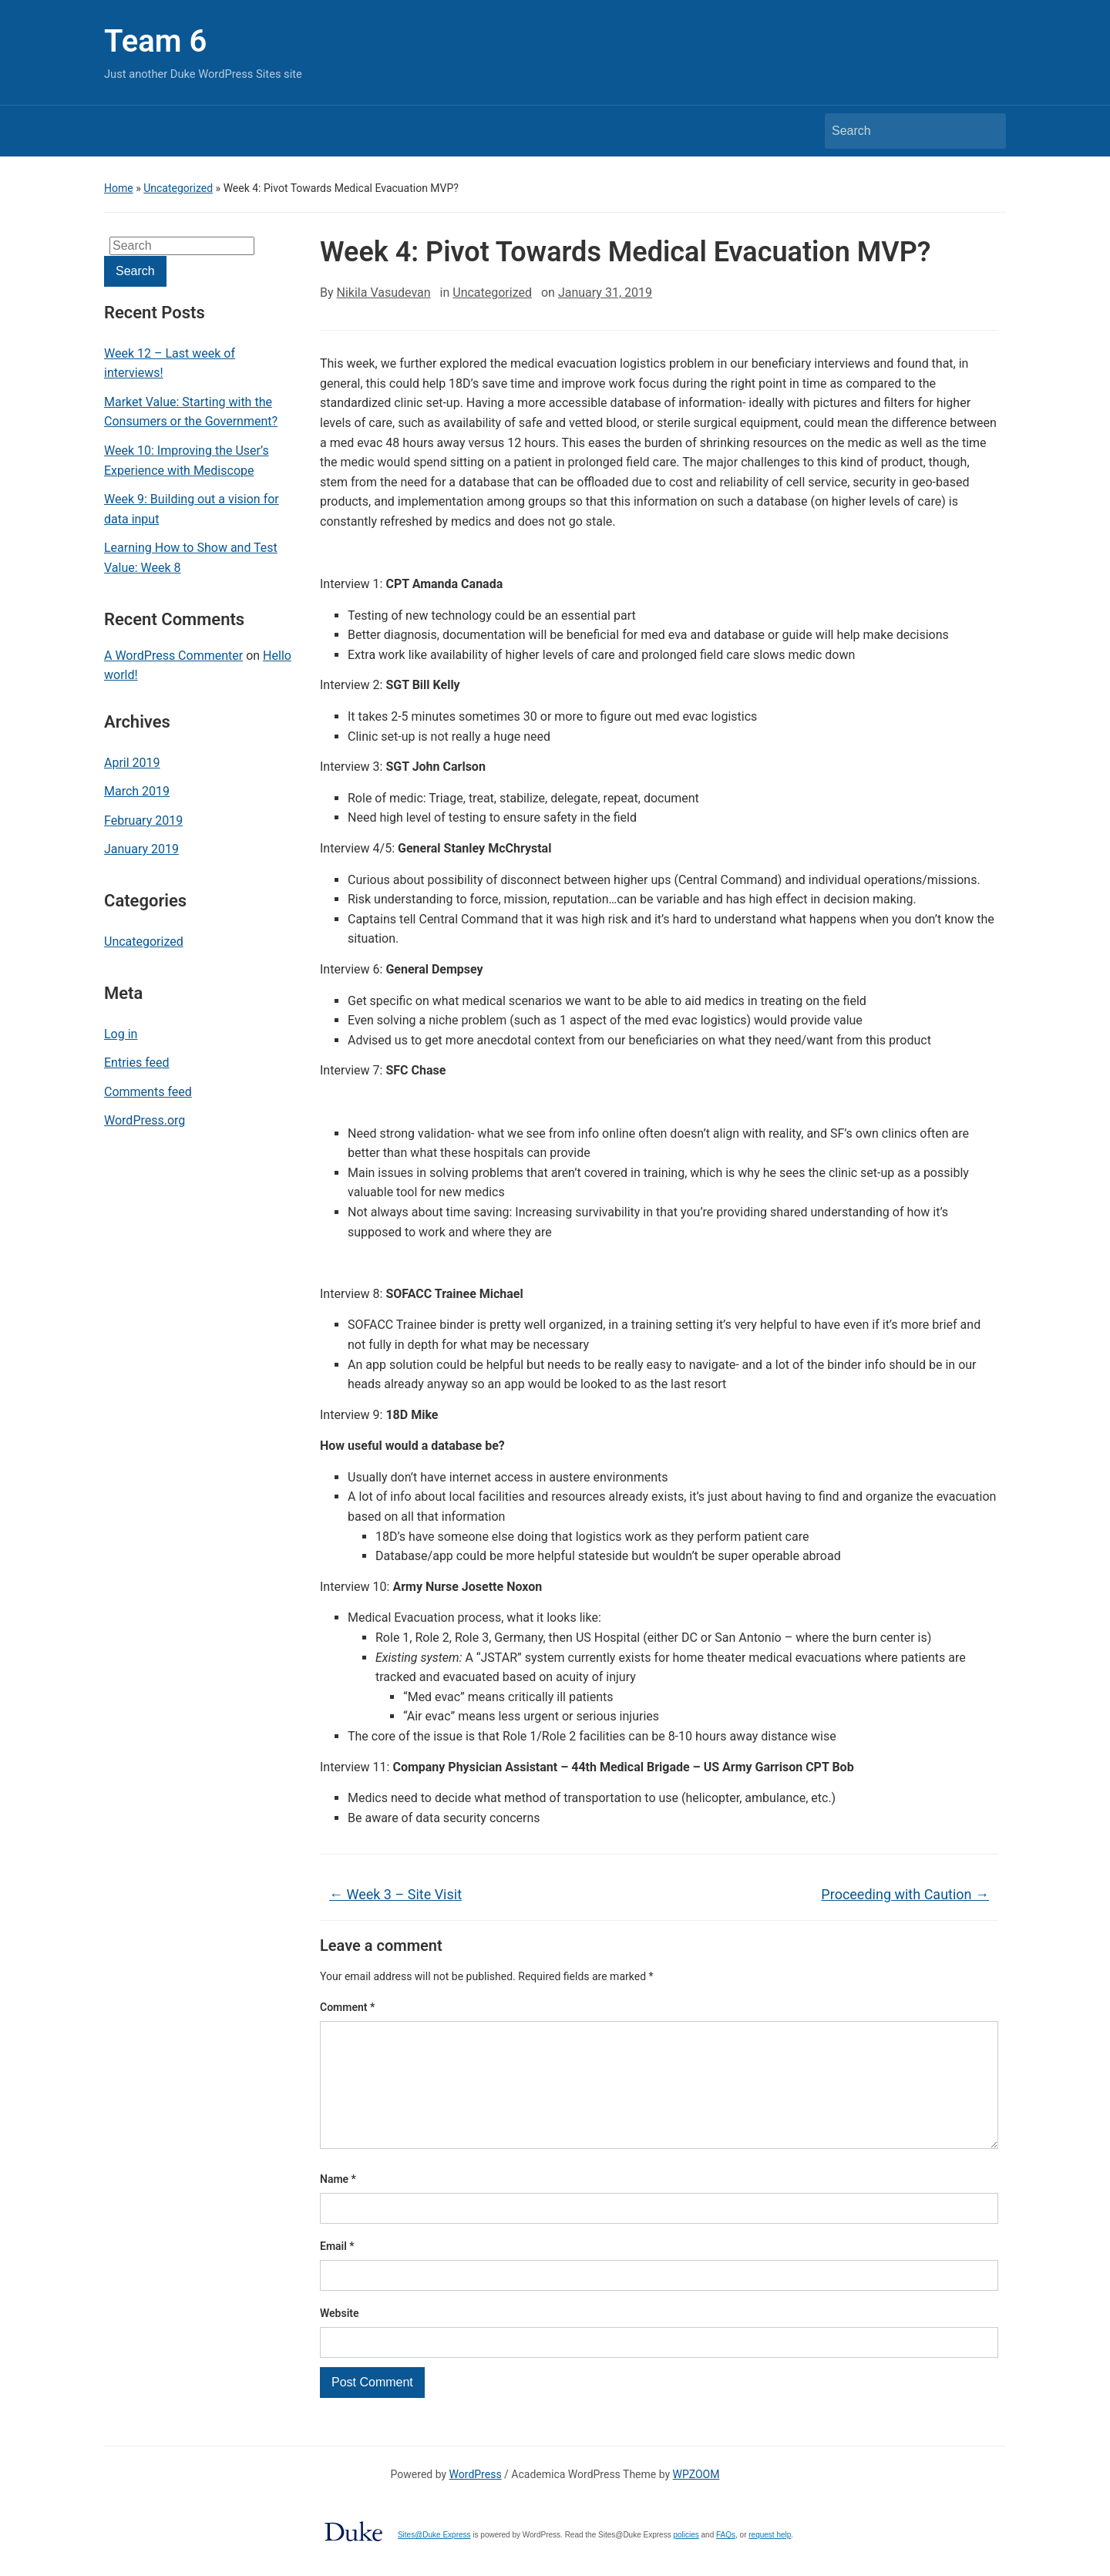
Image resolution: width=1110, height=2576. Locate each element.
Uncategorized (178, 188)
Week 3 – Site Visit (395, 1894)
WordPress (475, 2499)
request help (769, 2559)
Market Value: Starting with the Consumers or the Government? (191, 412)
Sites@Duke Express (434, 2559)
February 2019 (143, 820)
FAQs (725, 2559)
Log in (120, 1034)
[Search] (901, 131)
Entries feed (137, 1062)
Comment (347, 2007)
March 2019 (137, 791)
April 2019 (132, 762)
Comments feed (148, 1092)
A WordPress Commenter (173, 655)
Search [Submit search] (986, 131)
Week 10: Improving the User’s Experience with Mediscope (186, 460)
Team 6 (155, 41)
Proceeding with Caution (905, 1894)
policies (685, 2559)
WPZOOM (696, 2499)
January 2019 (141, 849)
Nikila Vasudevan (384, 292)
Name (338, 2204)
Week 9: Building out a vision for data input (191, 509)
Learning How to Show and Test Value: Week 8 (191, 557)
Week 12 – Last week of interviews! (169, 363)
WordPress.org (144, 1120)
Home (118, 188)
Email (337, 2271)
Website (339, 2338)
